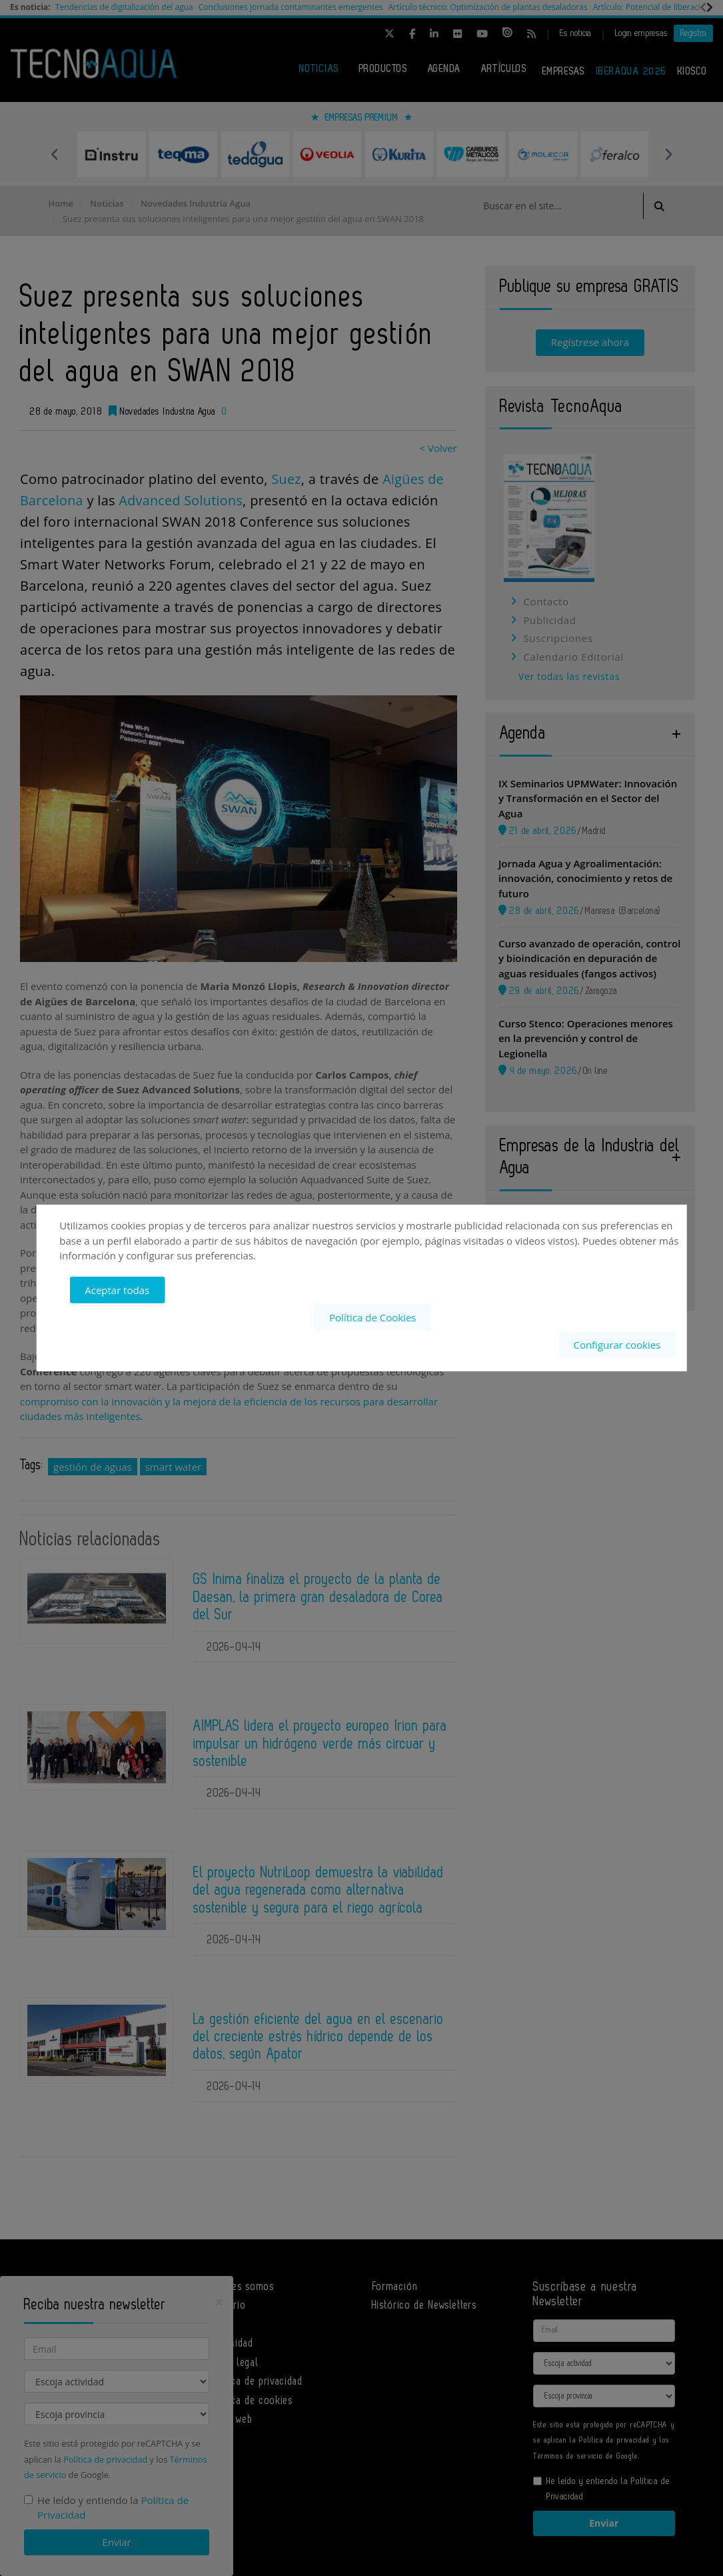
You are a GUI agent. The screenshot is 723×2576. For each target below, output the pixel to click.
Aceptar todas (117, 1290)
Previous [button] (55, 154)
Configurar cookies (616, 1344)
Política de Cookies (372, 1317)
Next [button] (668, 154)
